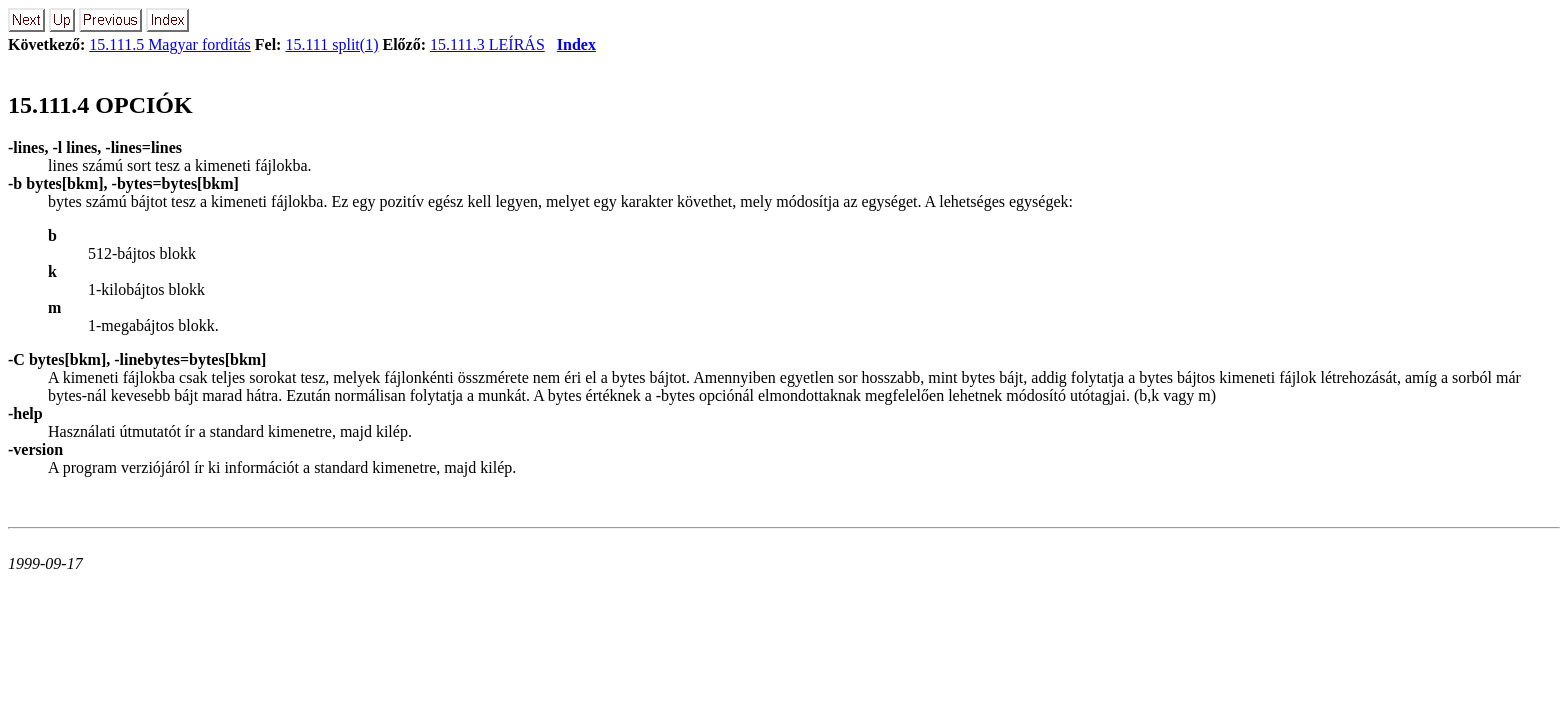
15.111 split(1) (331, 44)
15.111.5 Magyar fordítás (169, 44)
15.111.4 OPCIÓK (100, 105)
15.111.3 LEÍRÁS (487, 44)
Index (576, 44)
